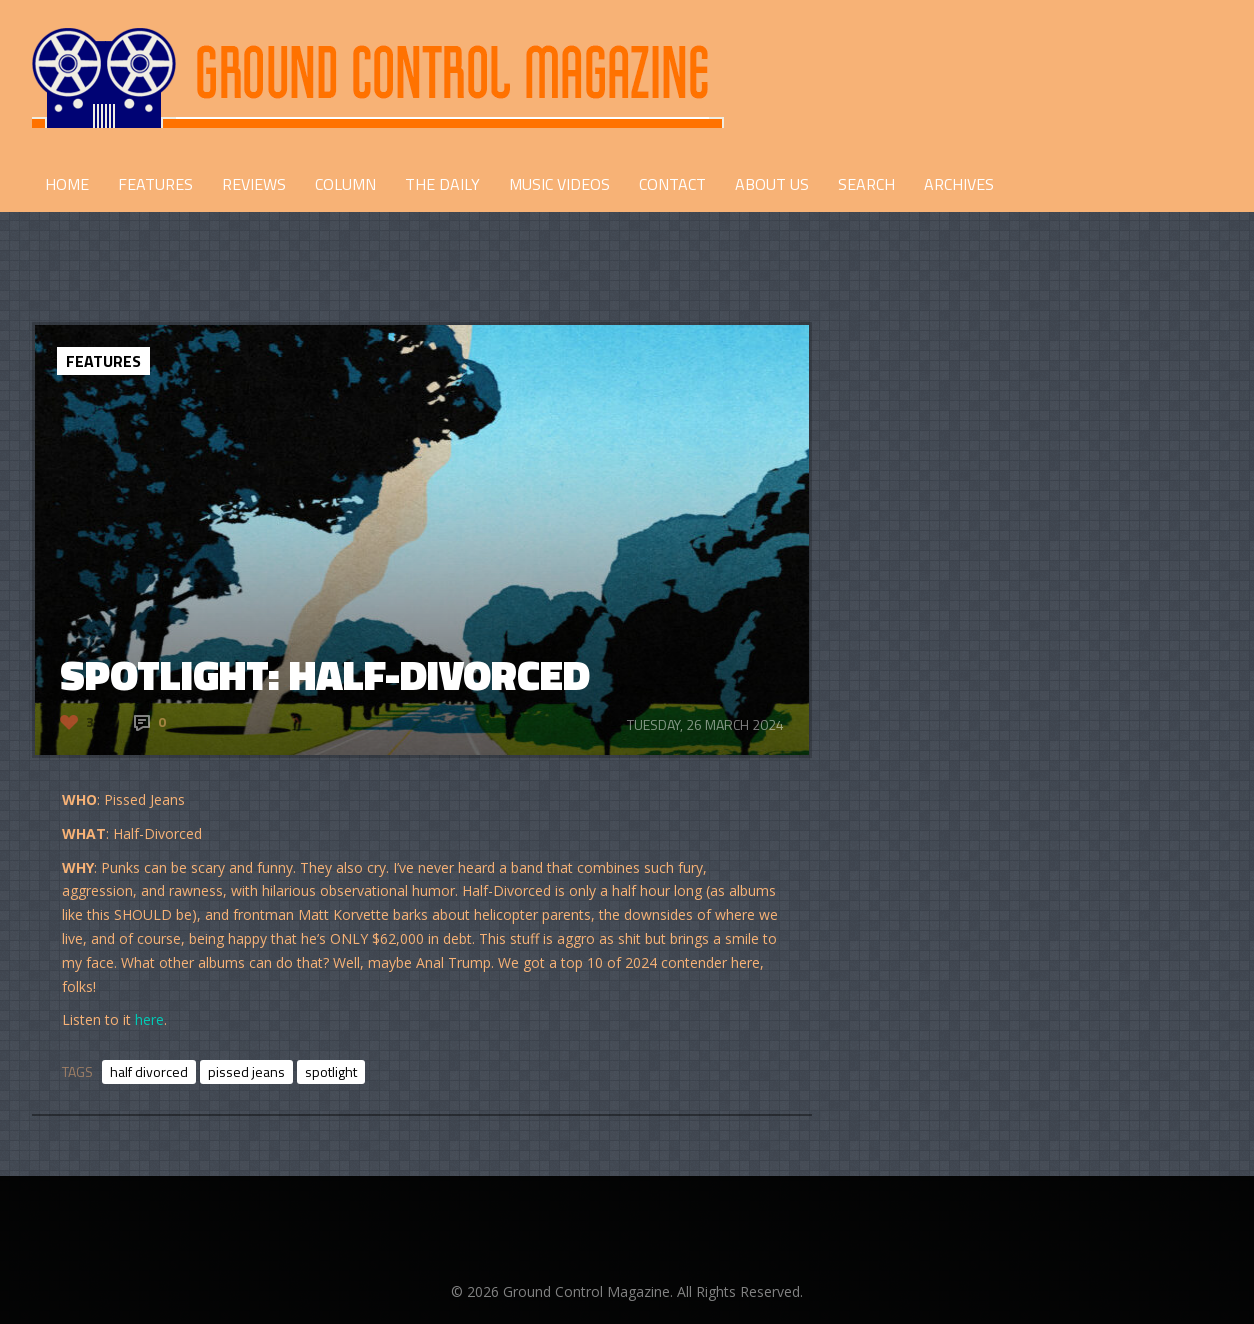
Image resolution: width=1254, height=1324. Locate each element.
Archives (959, 184)
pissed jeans (246, 1071)
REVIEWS (254, 184)
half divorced (149, 1071)
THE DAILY (442, 184)
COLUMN (345, 184)
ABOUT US (772, 184)
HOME (67, 184)
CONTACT (672, 184)
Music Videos (559, 184)
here (149, 1019)
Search (866, 184)
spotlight (331, 1071)
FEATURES (155, 184)
